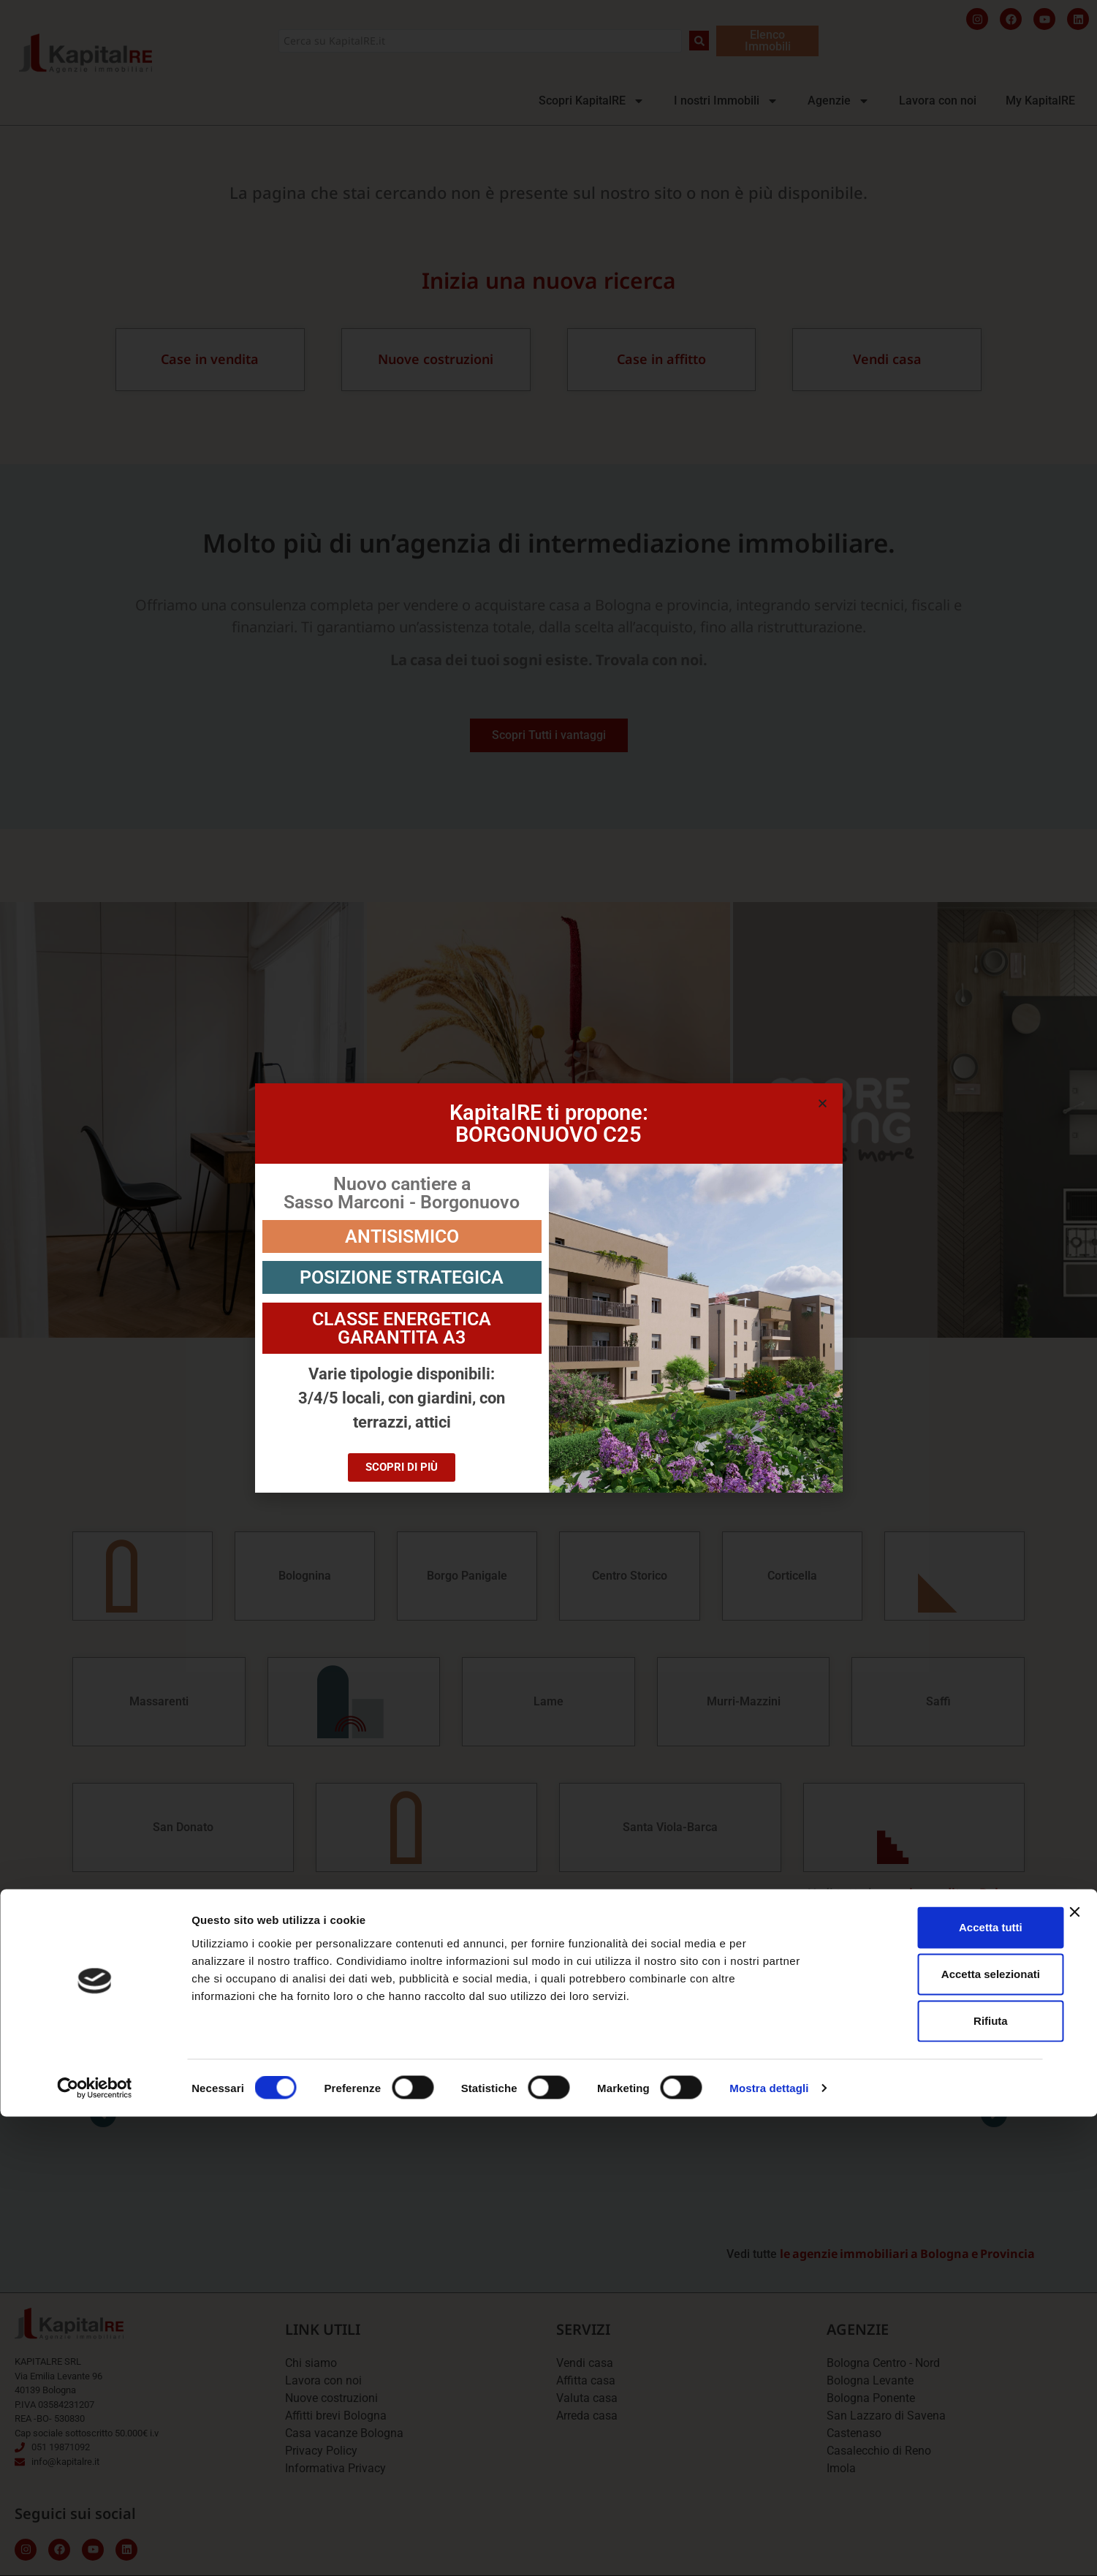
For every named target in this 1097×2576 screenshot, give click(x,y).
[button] (822, 1103)
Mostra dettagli (768, 2547)
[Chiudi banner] (1074, 2371)
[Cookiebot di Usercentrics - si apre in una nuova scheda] (95, 2547)
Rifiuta (938, 2480)
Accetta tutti (938, 2386)
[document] (548, 1288)
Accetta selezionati (937, 2433)
